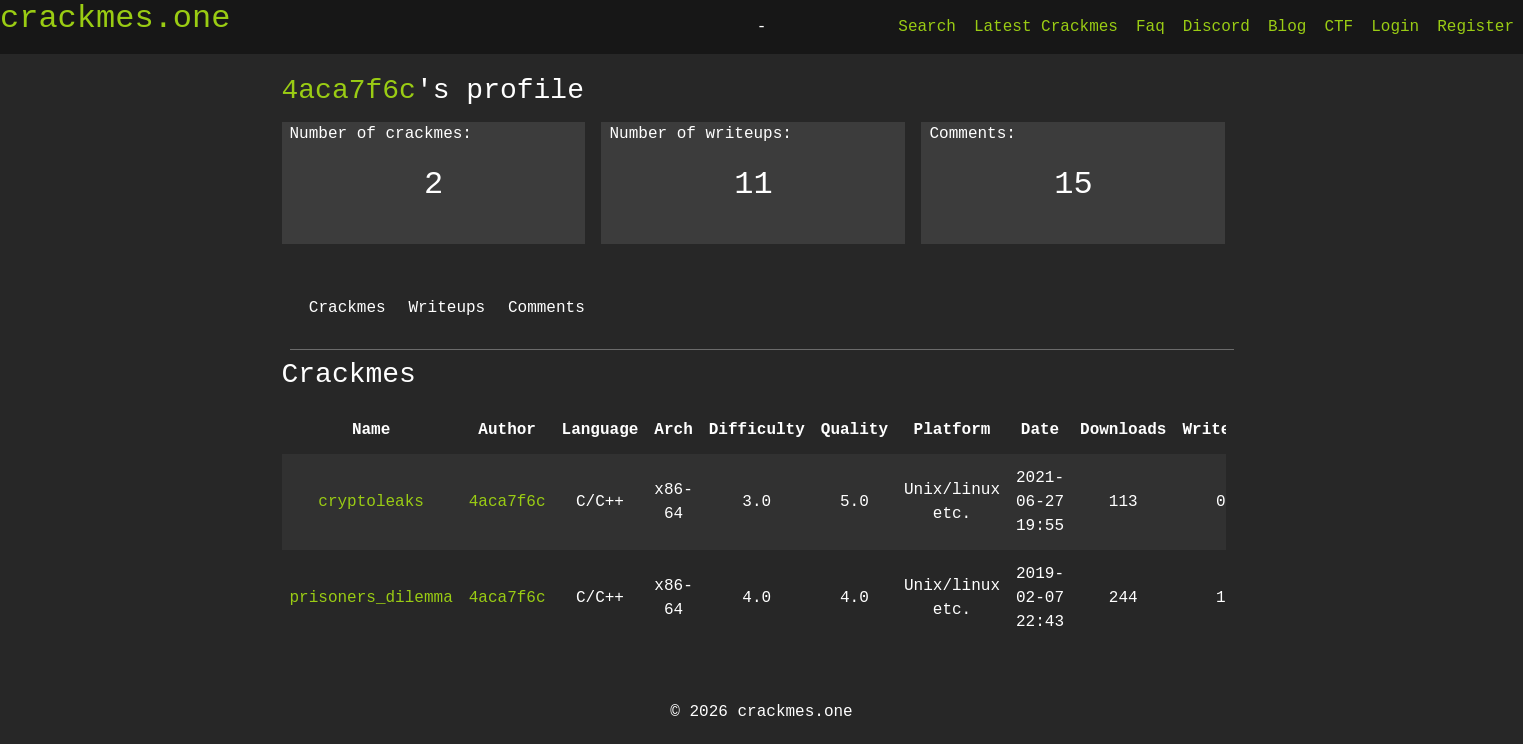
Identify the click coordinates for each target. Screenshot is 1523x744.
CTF (1338, 27)
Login (1395, 27)
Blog (1287, 27)
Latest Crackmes (1046, 27)
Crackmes (347, 308)
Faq (1150, 27)
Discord (1216, 27)
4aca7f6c (349, 90)
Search (927, 27)
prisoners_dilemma (371, 598)
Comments (546, 308)
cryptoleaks (371, 502)
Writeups (446, 308)
